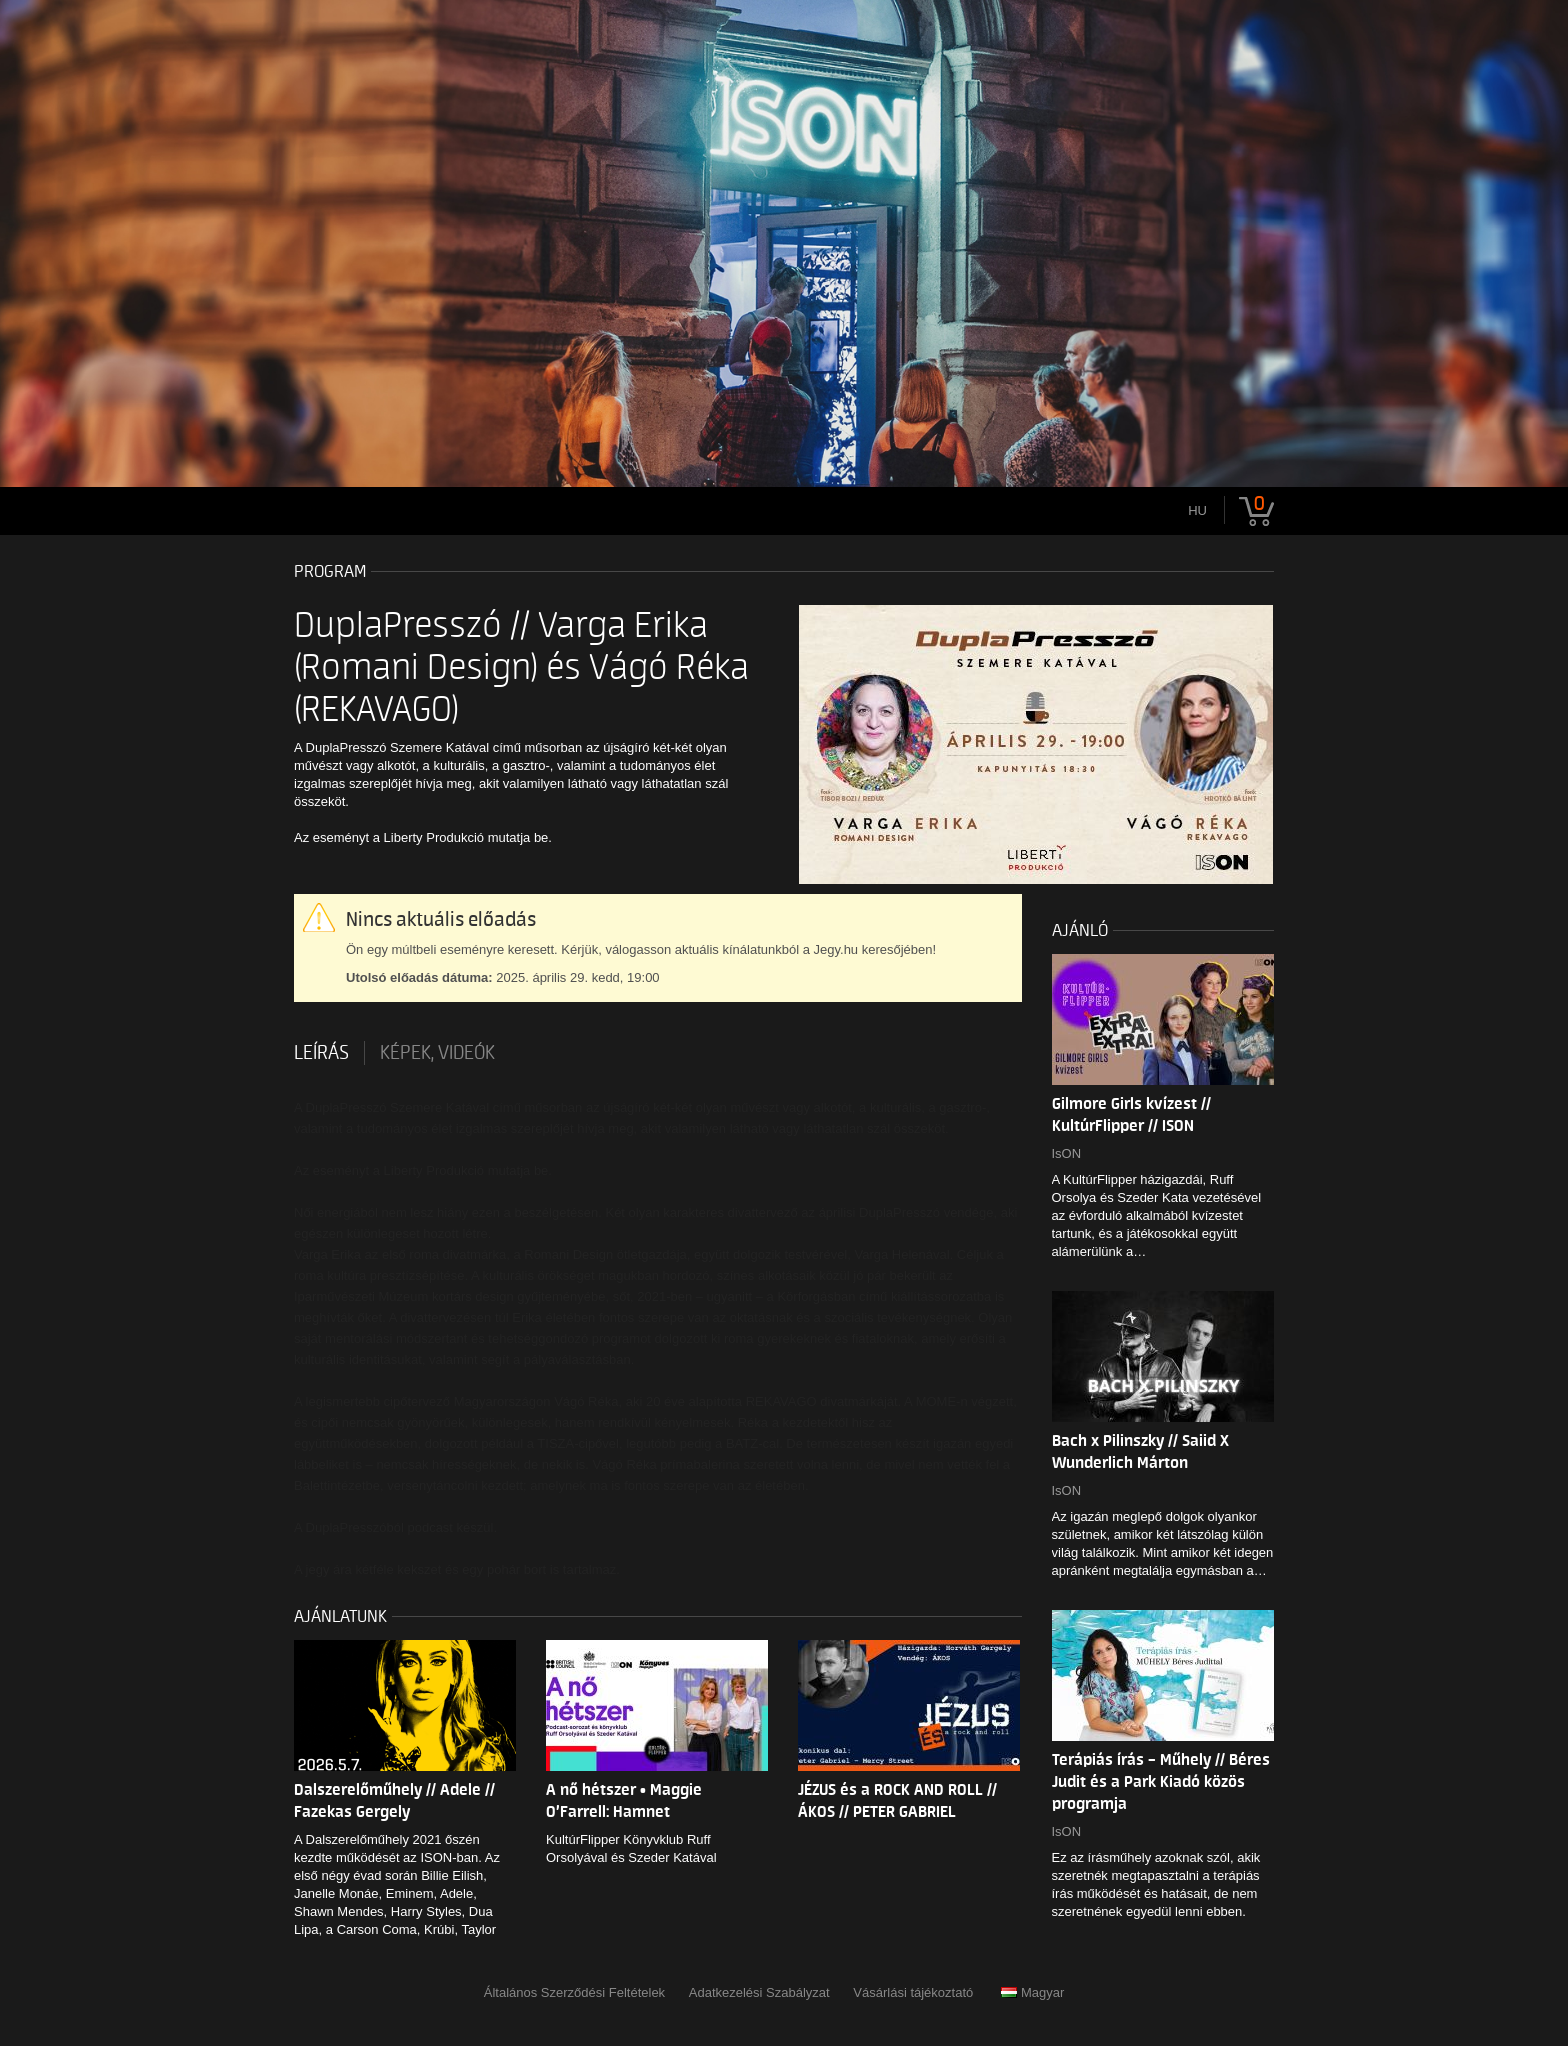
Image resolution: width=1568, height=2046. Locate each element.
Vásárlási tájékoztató (913, 1992)
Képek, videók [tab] (437, 1053)
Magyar (1032, 1992)
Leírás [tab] (321, 1053)
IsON (1067, 1153)
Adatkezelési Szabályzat (759, 1992)
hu (1197, 510)
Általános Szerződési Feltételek (574, 1992)
